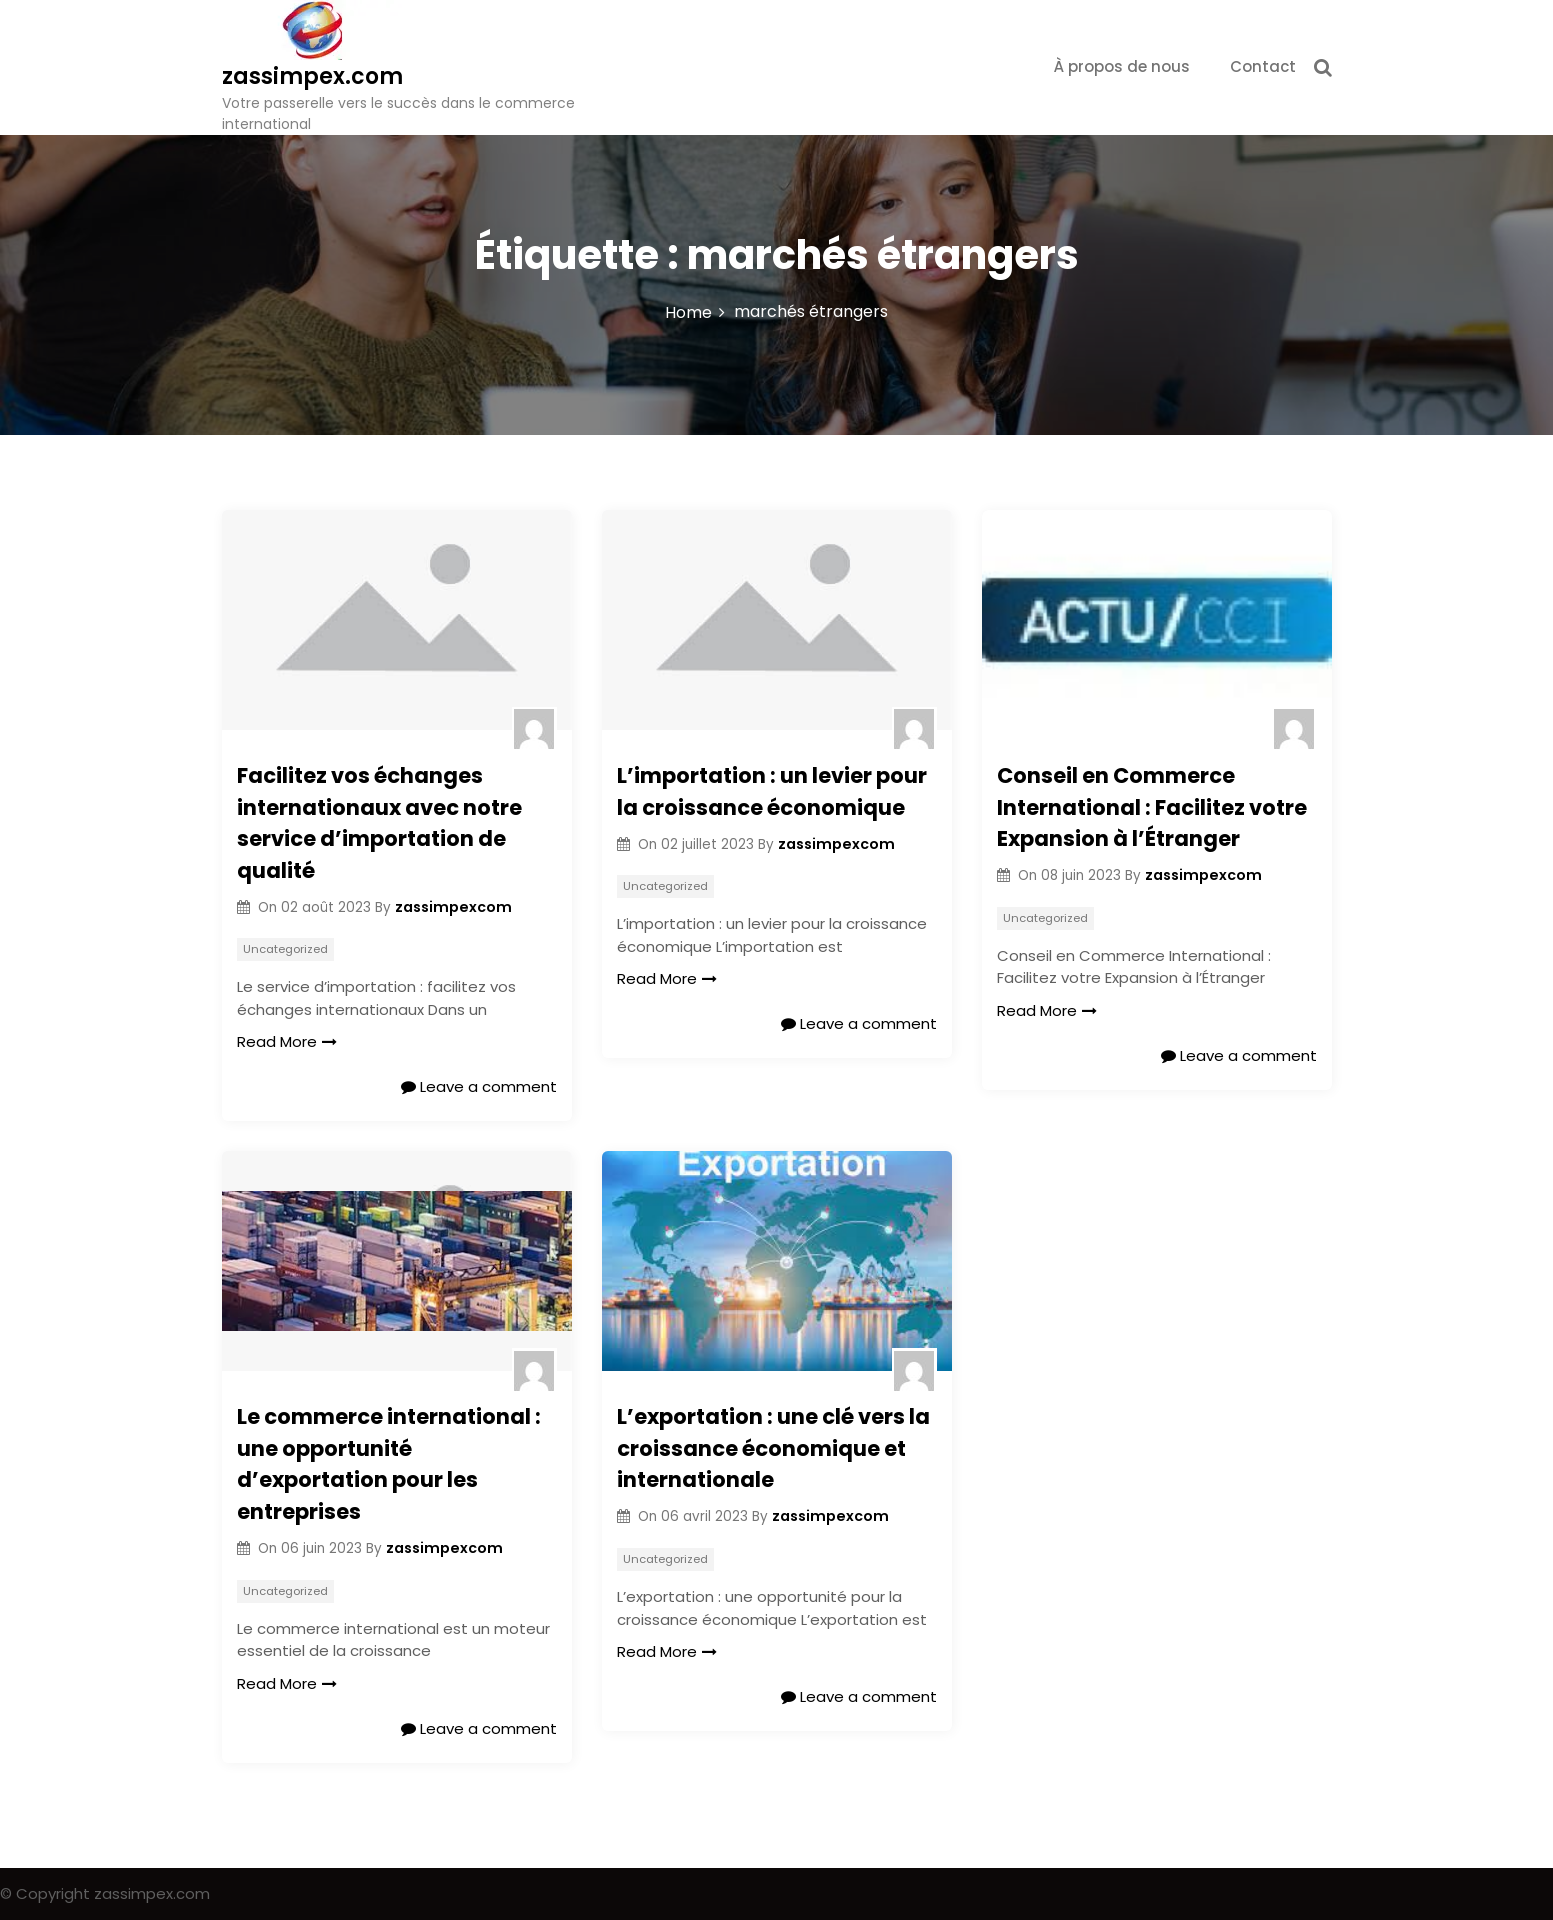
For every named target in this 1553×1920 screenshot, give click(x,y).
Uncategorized (285, 949)
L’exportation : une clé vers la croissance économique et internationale (773, 1448)
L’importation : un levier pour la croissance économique (772, 791)
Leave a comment (479, 1086)
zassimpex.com (312, 76)
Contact (1263, 66)
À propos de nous (1122, 66)
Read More (287, 1041)
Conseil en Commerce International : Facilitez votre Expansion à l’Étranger (1152, 807)
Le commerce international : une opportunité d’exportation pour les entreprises (389, 1464)
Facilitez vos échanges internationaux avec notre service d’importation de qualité (379, 823)
